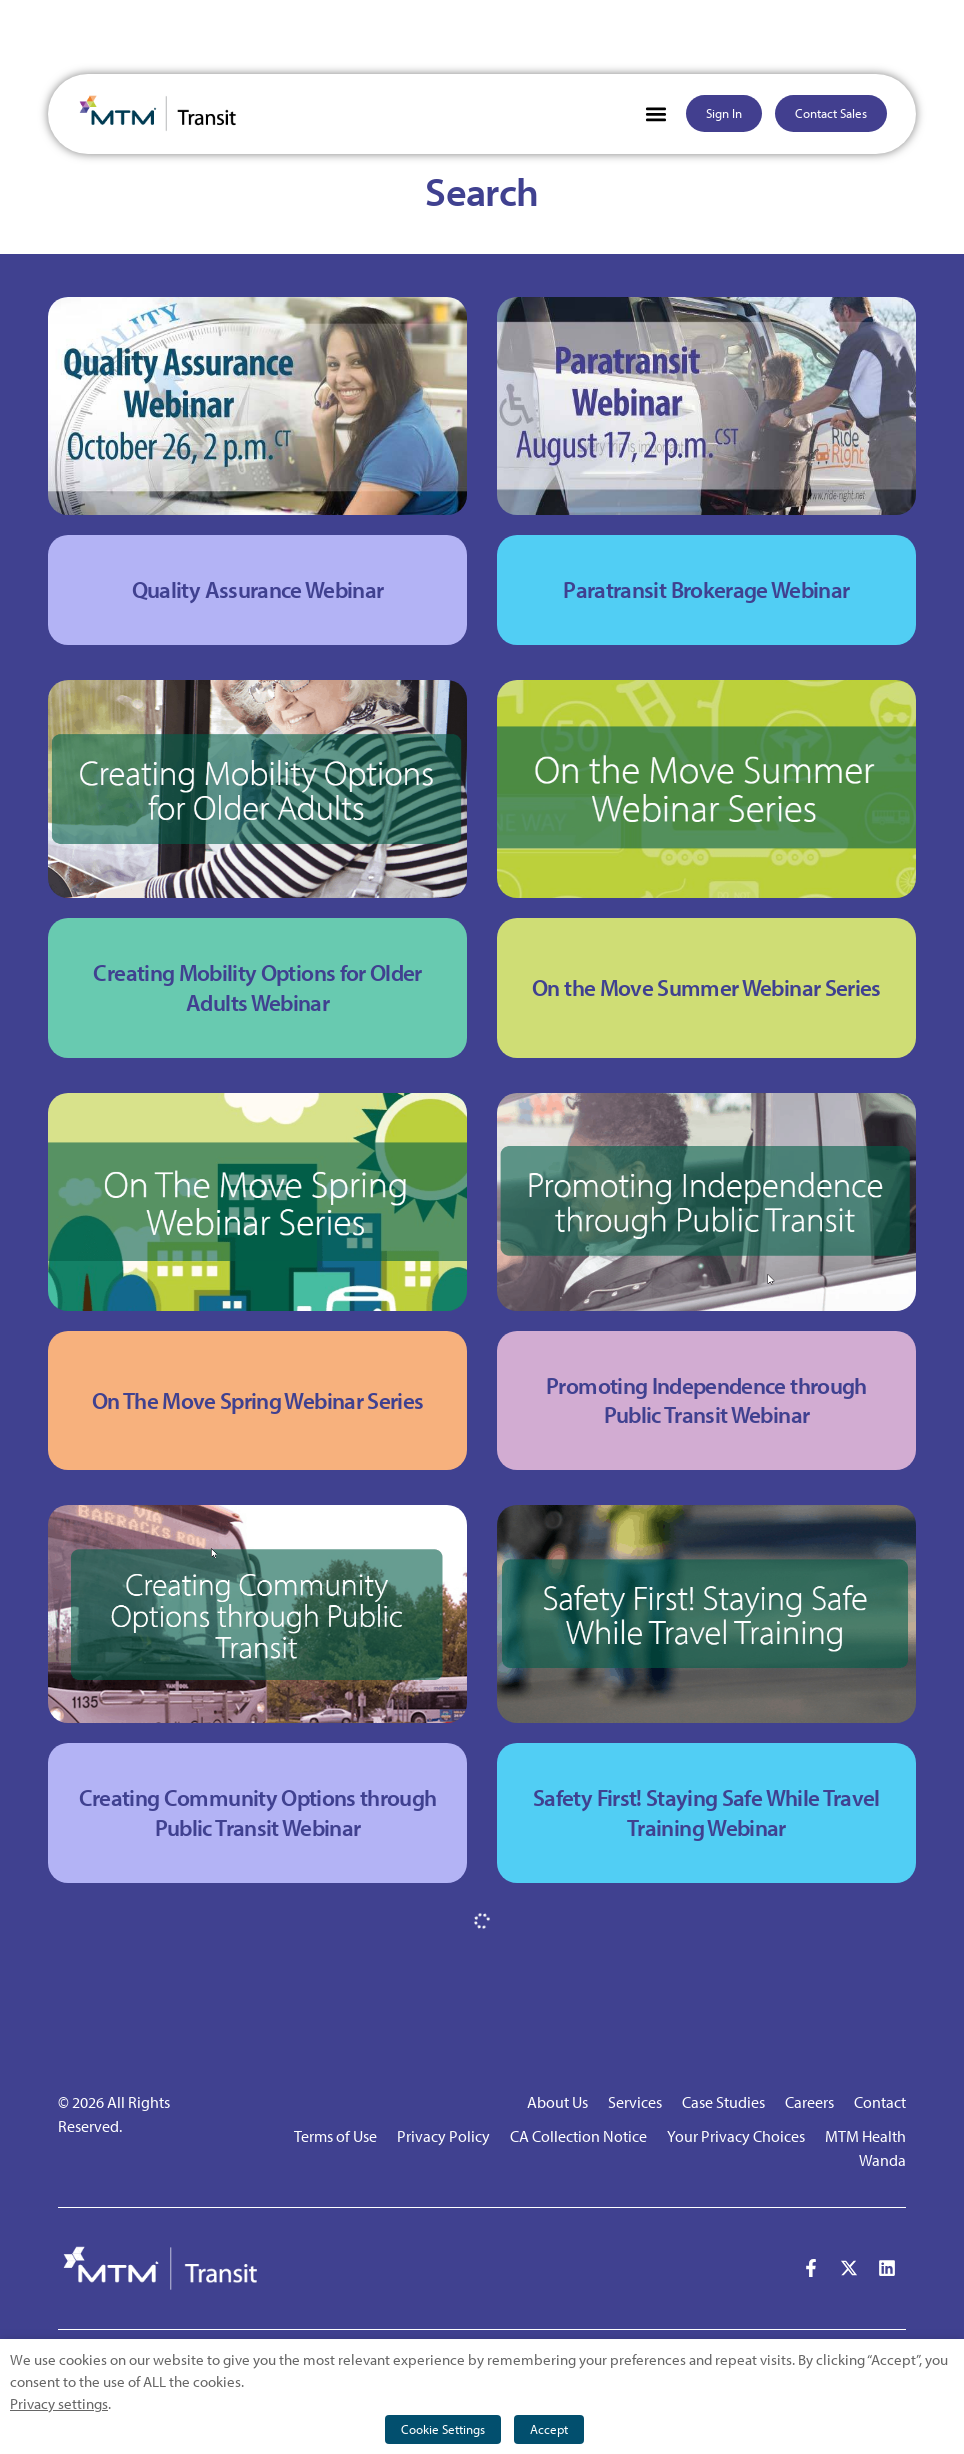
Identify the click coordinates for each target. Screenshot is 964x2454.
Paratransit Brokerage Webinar (706, 589)
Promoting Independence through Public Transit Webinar (706, 1400)
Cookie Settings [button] (443, 2429)
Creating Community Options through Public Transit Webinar (258, 1812)
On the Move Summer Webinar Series (706, 987)
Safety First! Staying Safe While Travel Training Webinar (706, 1812)
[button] (656, 113)
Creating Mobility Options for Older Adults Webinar (257, 987)
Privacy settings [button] (59, 2403)
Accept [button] (549, 2429)
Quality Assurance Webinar (258, 589)
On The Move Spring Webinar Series (258, 1400)
